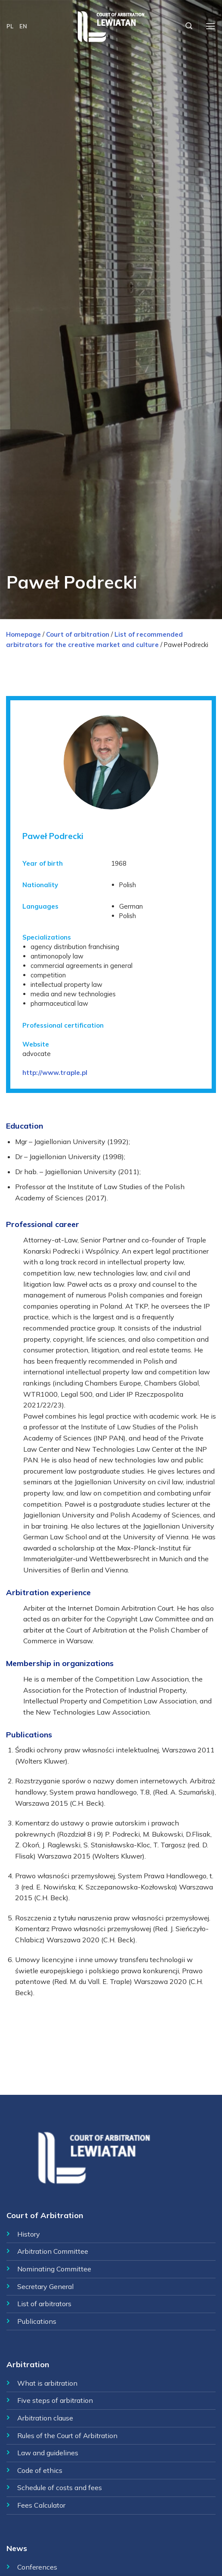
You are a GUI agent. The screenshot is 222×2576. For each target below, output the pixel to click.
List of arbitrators (44, 2303)
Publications (36, 2321)
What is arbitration (47, 2383)
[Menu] (210, 26)
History (28, 2234)
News (16, 2548)
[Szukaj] (188, 26)
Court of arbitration (77, 634)
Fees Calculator (41, 2505)
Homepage (23, 634)
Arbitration (27, 2364)
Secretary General (45, 2286)
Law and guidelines (47, 2452)
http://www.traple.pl (54, 1072)
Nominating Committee (54, 2269)
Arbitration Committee (52, 2251)
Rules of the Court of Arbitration (67, 2435)
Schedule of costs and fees (59, 2487)
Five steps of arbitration (55, 2400)
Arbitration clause (45, 2418)
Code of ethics (39, 2470)
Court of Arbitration (44, 2215)
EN (23, 26)
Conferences (37, 2567)
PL (9, 26)
